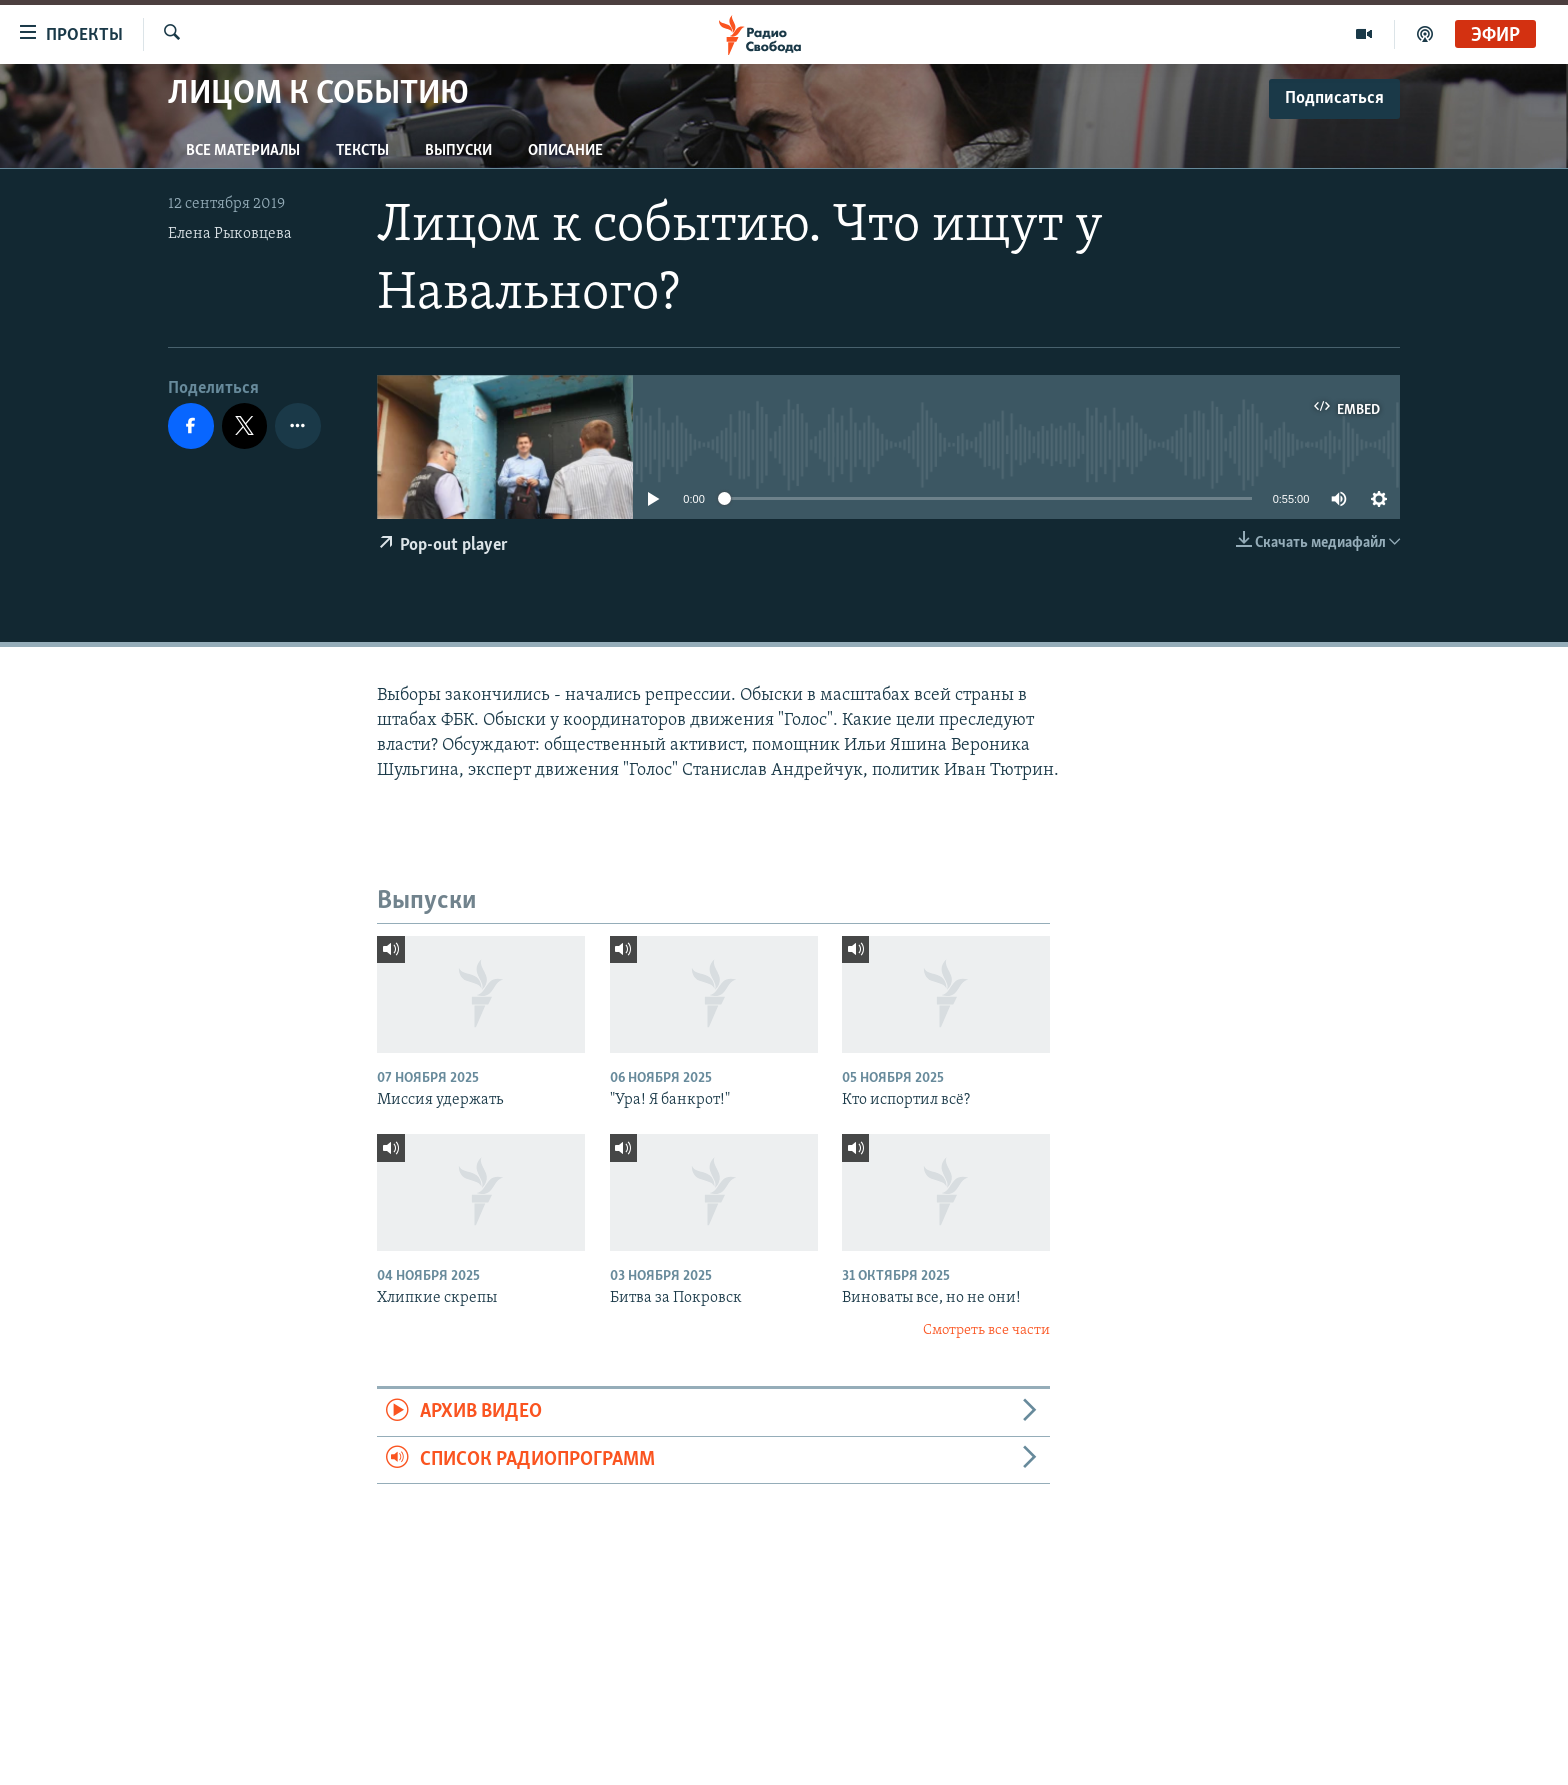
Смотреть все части (986, 1330)
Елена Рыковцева (230, 234)
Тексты (362, 151)
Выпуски (458, 151)
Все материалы (243, 151)
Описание (565, 151)
